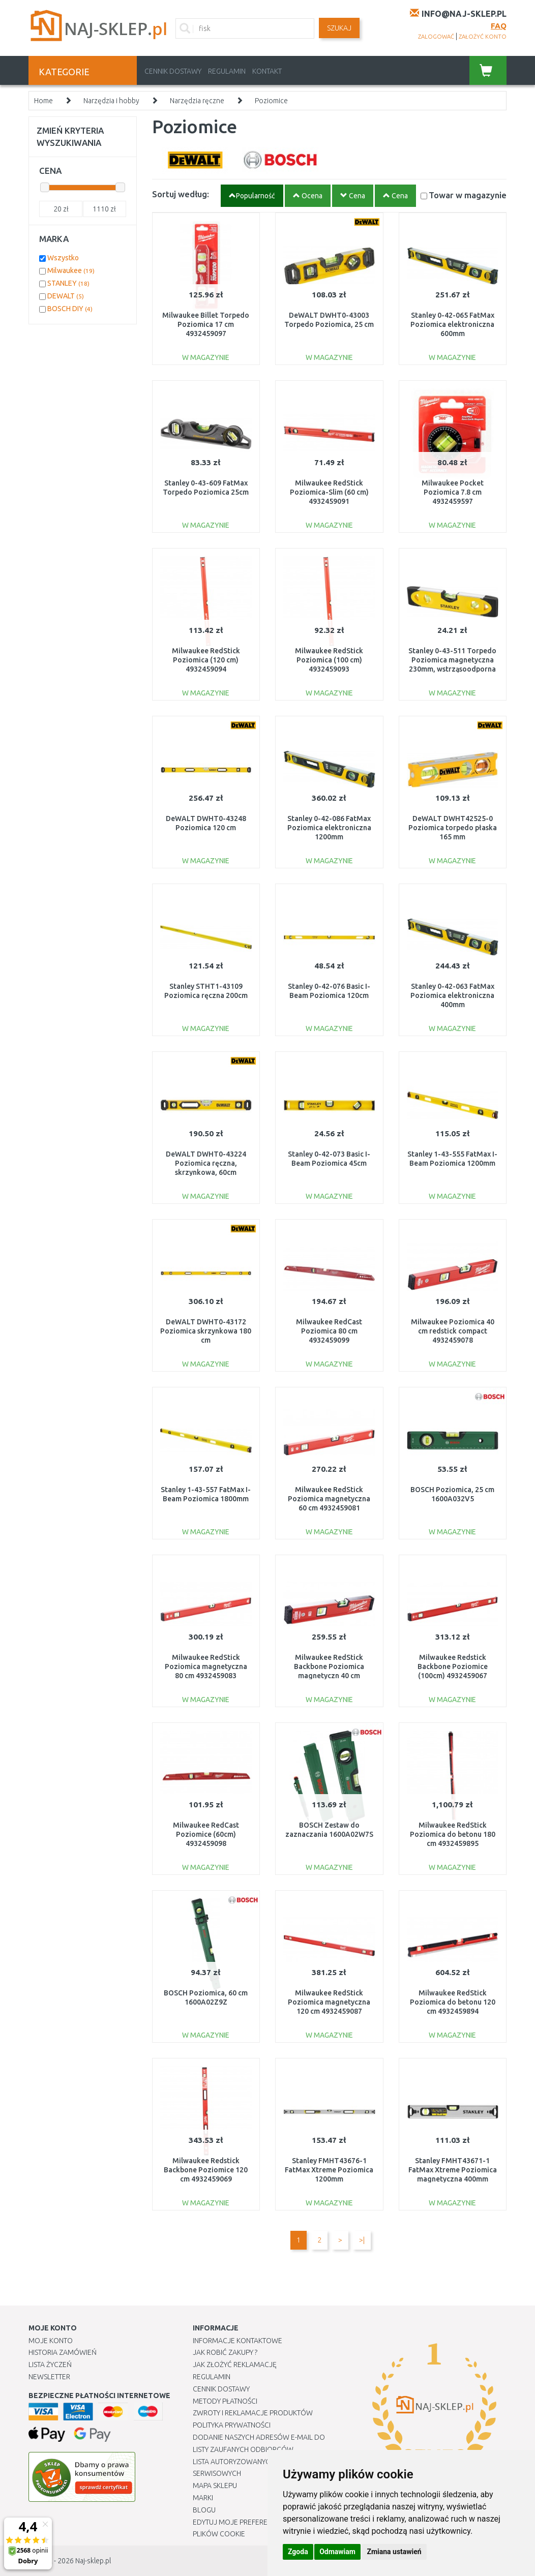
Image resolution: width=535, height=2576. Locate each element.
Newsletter (49, 2377)
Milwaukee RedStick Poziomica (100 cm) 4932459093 (329, 660)
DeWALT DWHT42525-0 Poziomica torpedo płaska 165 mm (452, 827)
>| (362, 2240)
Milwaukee (71, 270)
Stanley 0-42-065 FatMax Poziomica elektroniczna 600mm (452, 324)
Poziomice (271, 101)
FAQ (499, 25)
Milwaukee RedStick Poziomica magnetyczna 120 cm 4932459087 (329, 2002)
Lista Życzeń (50, 2364)
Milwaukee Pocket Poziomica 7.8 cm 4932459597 (453, 492)
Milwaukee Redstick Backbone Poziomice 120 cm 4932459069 (206, 2170)
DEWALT (65, 296)
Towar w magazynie (468, 195)
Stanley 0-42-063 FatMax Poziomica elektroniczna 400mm (452, 995)
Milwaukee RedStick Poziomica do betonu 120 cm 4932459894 (452, 2002)
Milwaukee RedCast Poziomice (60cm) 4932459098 (206, 1834)
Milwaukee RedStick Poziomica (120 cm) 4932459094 (206, 660)
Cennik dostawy (172, 71)
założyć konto (483, 37)
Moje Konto (50, 2341)
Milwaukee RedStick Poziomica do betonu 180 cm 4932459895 (452, 1834)
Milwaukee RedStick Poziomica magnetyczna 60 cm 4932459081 (329, 1499)
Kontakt (267, 71)
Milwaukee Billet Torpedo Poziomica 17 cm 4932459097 (205, 324)
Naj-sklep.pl (93, 2561)
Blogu (204, 2510)
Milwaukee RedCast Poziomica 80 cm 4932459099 (329, 1331)
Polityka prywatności (232, 2425)
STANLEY (68, 283)
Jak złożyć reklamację (235, 2364)
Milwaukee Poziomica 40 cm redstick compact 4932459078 (452, 1331)
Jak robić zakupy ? (225, 2352)
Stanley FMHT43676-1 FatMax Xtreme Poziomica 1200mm (329, 2170)
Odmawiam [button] (337, 2552)
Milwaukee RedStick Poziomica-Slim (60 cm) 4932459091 (329, 492)
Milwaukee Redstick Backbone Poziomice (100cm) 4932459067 (453, 1666)
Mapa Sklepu (215, 2485)
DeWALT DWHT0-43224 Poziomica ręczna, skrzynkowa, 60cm (206, 1163)
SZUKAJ (339, 28)
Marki (203, 2498)
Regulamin (227, 71)
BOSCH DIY (70, 309)
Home (43, 101)
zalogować (436, 37)
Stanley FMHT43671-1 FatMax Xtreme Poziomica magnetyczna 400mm (452, 2170)
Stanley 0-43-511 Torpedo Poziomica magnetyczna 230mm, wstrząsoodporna (452, 660)
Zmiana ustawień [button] (394, 2552)
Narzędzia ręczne (197, 101)
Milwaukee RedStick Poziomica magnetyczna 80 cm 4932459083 (206, 1666)
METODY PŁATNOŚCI (225, 2401)
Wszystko (63, 258)
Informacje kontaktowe (237, 2341)
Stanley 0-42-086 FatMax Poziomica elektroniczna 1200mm (329, 827)
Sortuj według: (180, 194)
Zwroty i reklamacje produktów (253, 2413)
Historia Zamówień (62, 2352)
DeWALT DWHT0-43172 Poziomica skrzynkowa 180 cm (205, 1331)
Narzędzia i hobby (111, 101)
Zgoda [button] (298, 2552)
